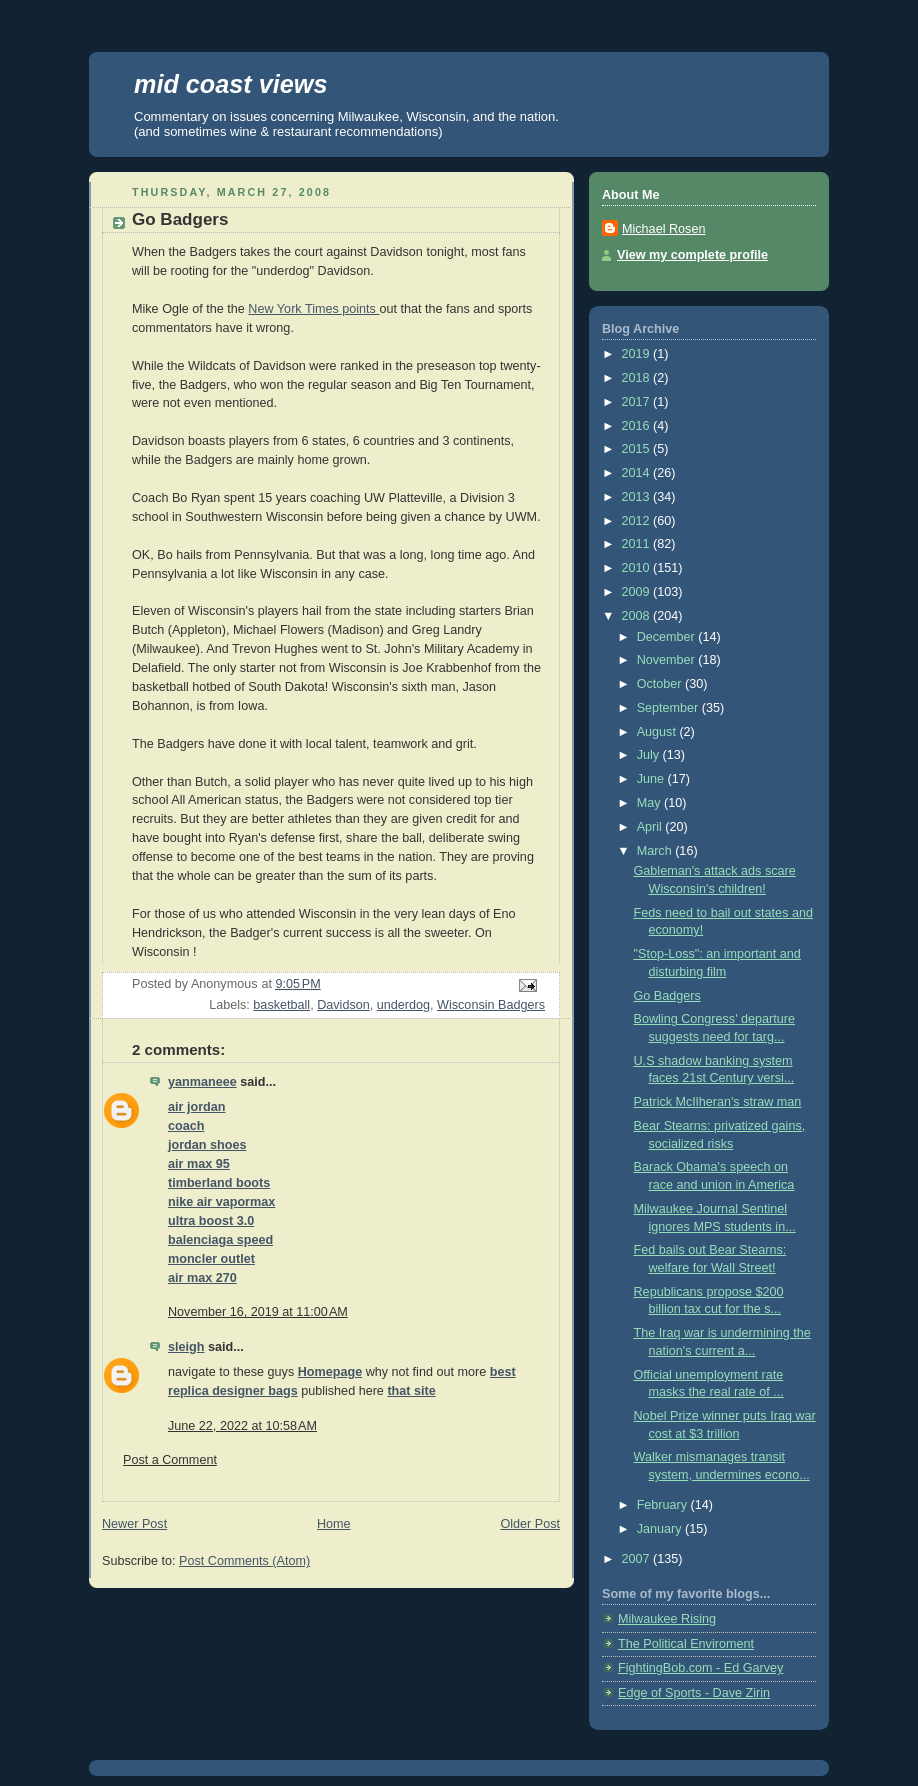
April (651, 827)
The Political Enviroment (686, 1644)
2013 (638, 497)
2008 (638, 616)
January (661, 1529)
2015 (638, 449)
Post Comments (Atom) (244, 1561)
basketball (281, 1005)
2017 (638, 402)
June (652, 779)
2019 (638, 354)
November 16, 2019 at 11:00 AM (258, 1312)
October (661, 684)
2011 (638, 544)
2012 (638, 521)
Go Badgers (667, 996)
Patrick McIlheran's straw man (718, 1102)
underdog (403, 1005)
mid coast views (230, 84)
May (650, 803)
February (664, 1505)
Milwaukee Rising (667, 1619)
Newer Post (134, 1524)
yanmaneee (202, 1082)
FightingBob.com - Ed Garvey (700, 1668)
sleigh (186, 1347)
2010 (638, 568)
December (668, 637)
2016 (638, 426)
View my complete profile (692, 255)
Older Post (530, 1524)
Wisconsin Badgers (491, 1005)
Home (334, 1524)
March (656, 851)
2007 (638, 1559)
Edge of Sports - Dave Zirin (694, 1693)
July (650, 755)
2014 (638, 473)
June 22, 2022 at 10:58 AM (242, 1426)
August (658, 732)
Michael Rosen (663, 229)
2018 (638, 378)
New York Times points (313, 309)
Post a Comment (170, 1460)
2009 (638, 592)
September (669, 708)
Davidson (343, 1005)
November (668, 660)
